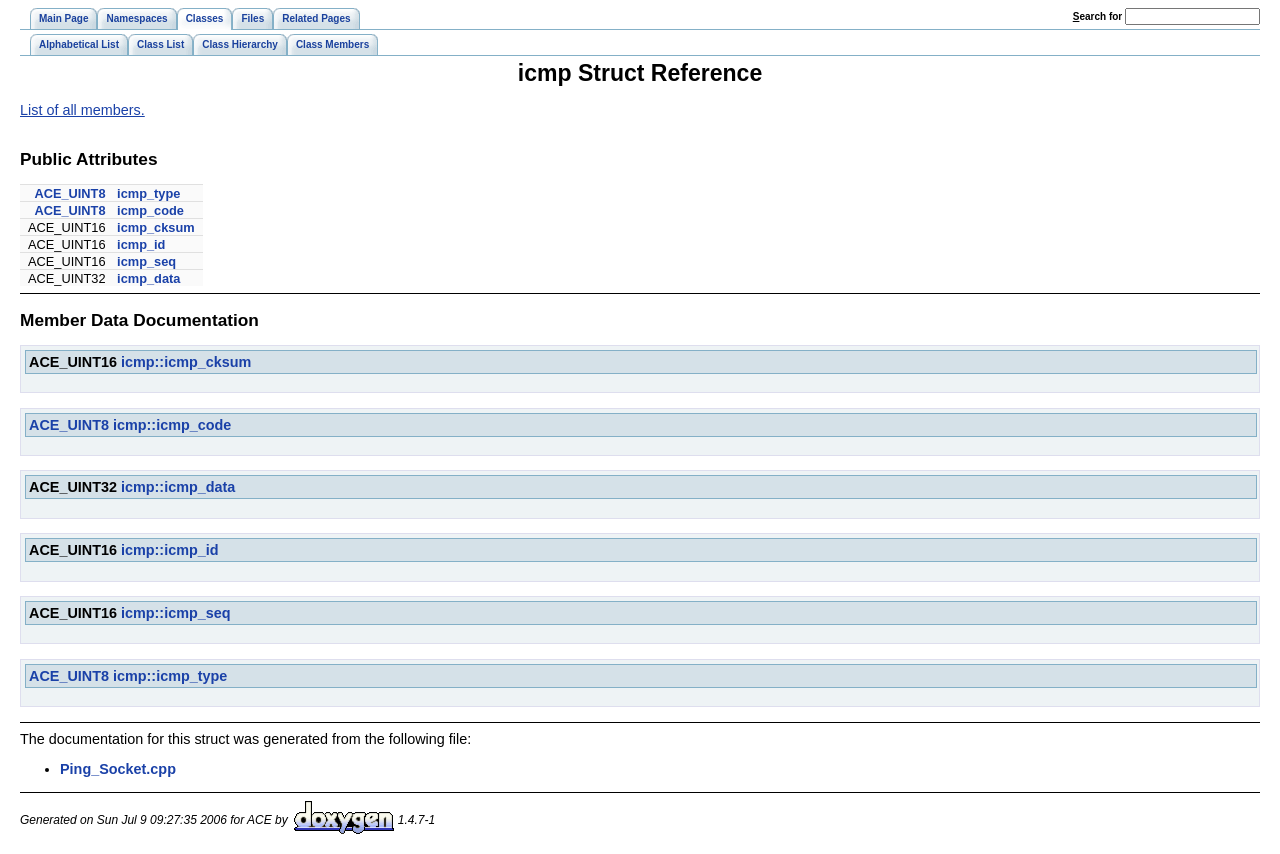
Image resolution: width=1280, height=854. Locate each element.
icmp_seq (146, 261)
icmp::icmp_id (170, 550)
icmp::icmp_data (178, 487)
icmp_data (148, 278)
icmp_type (148, 193)
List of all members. (82, 110)
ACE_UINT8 (69, 193)
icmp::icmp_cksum (186, 362)
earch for (1097, 16)
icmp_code (150, 210)
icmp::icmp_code (172, 425)
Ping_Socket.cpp (118, 769)
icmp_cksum (156, 227)
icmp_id (141, 244)
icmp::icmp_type (170, 676)
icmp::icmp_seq (176, 613)
